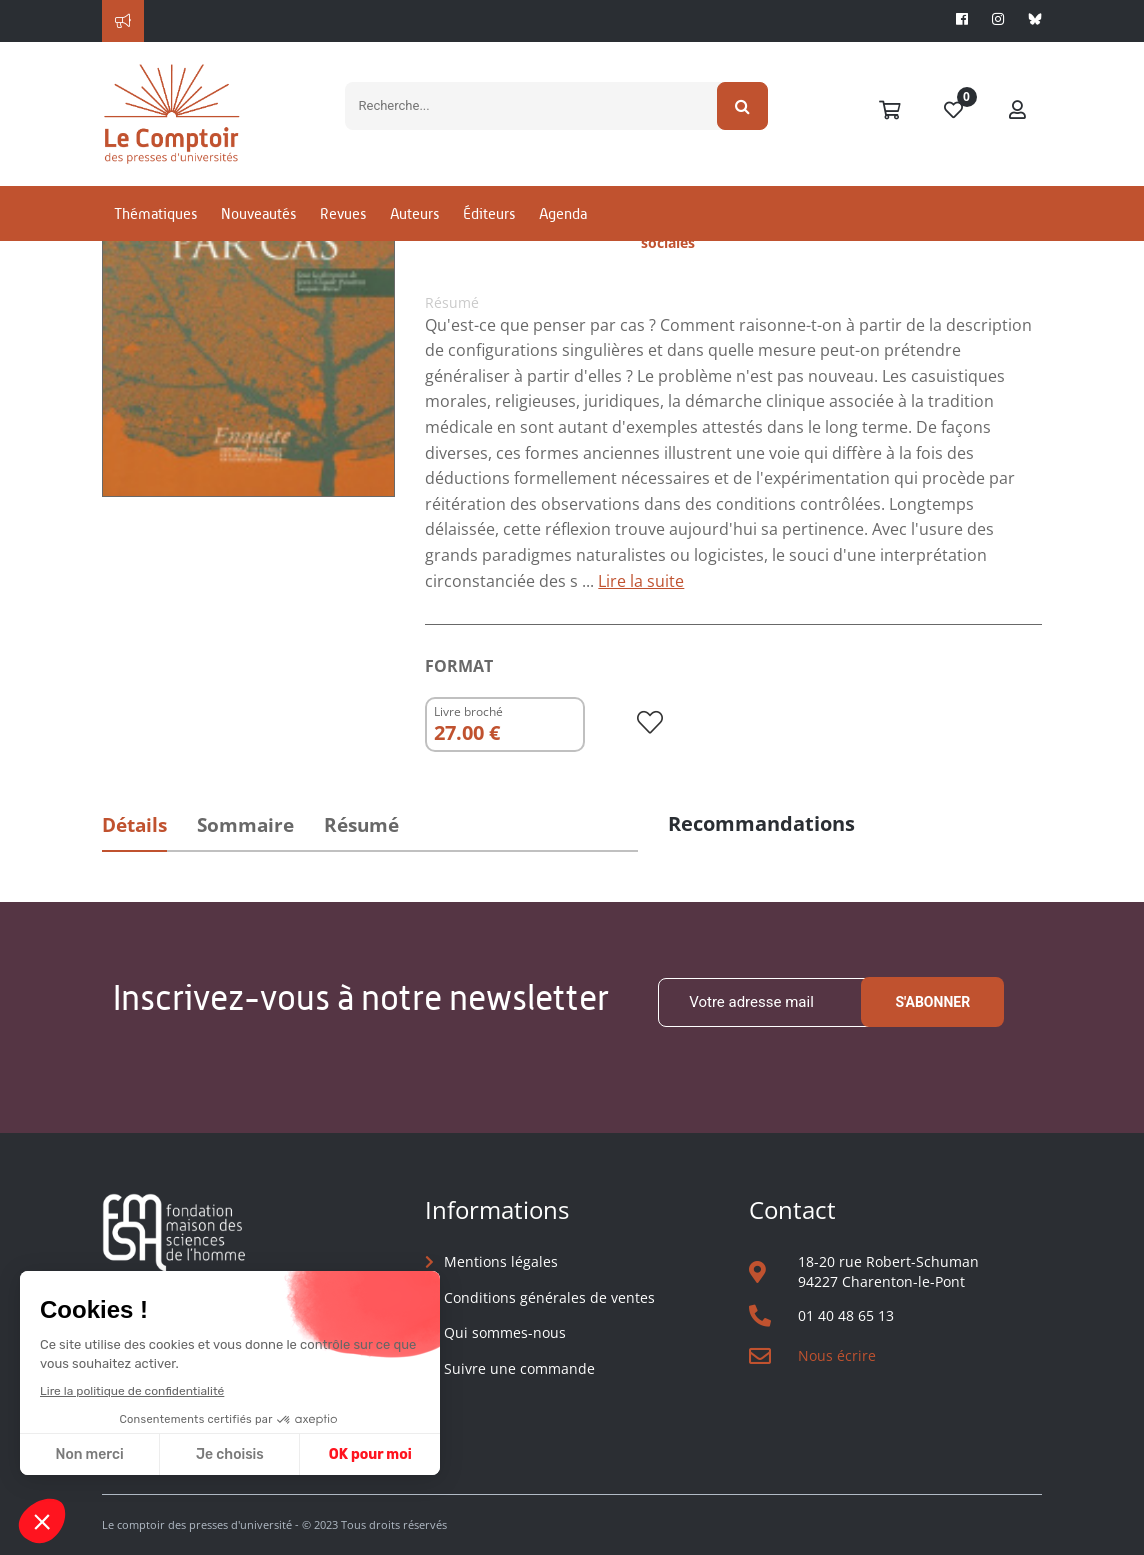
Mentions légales (501, 1261)
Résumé (361, 825)
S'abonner (932, 1002)
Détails (134, 825)
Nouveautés (258, 213)
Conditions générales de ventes (549, 1297)
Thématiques (155, 213)
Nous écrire (837, 1355)
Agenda (563, 213)
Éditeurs (489, 213)
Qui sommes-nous (505, 1332)
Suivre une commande (519, 1368)
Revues (343, 213)
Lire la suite (641, 581)
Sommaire (245, 825)
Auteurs (414, 213)
